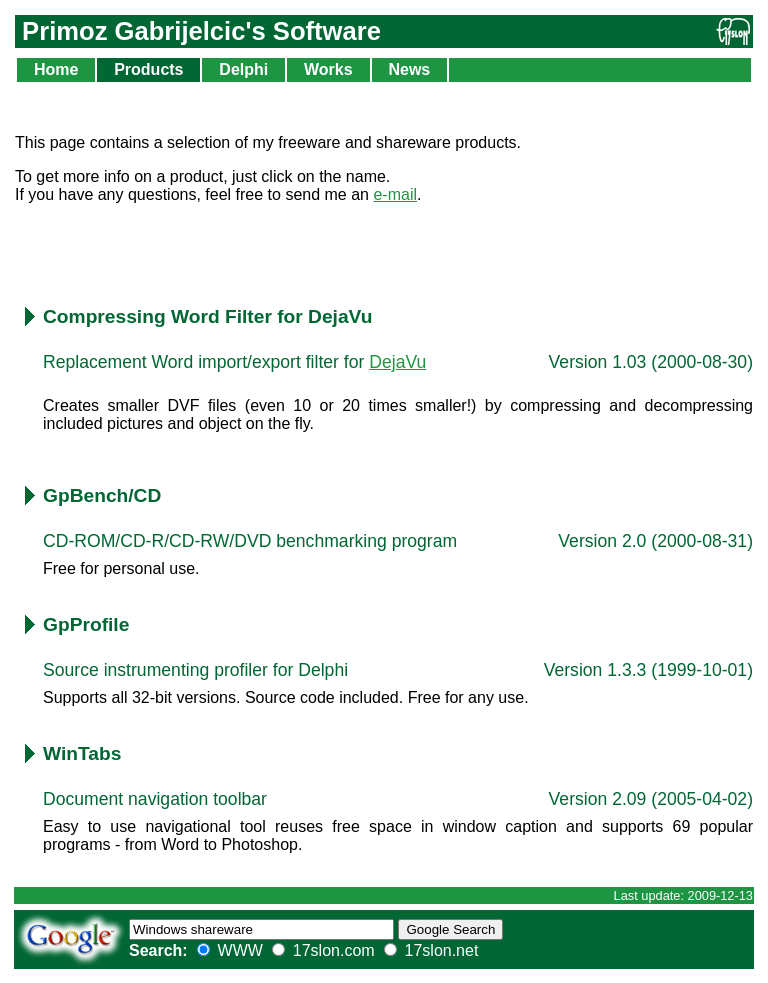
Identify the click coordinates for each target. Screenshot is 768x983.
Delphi (243, 69)
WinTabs (82, 753)
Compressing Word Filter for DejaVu (207, 316)
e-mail (395, 194)
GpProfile (86, 624)
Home (56, 69)
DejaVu (397, 362)
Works (328, 69)
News (409, 69)
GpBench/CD (102, 495)
